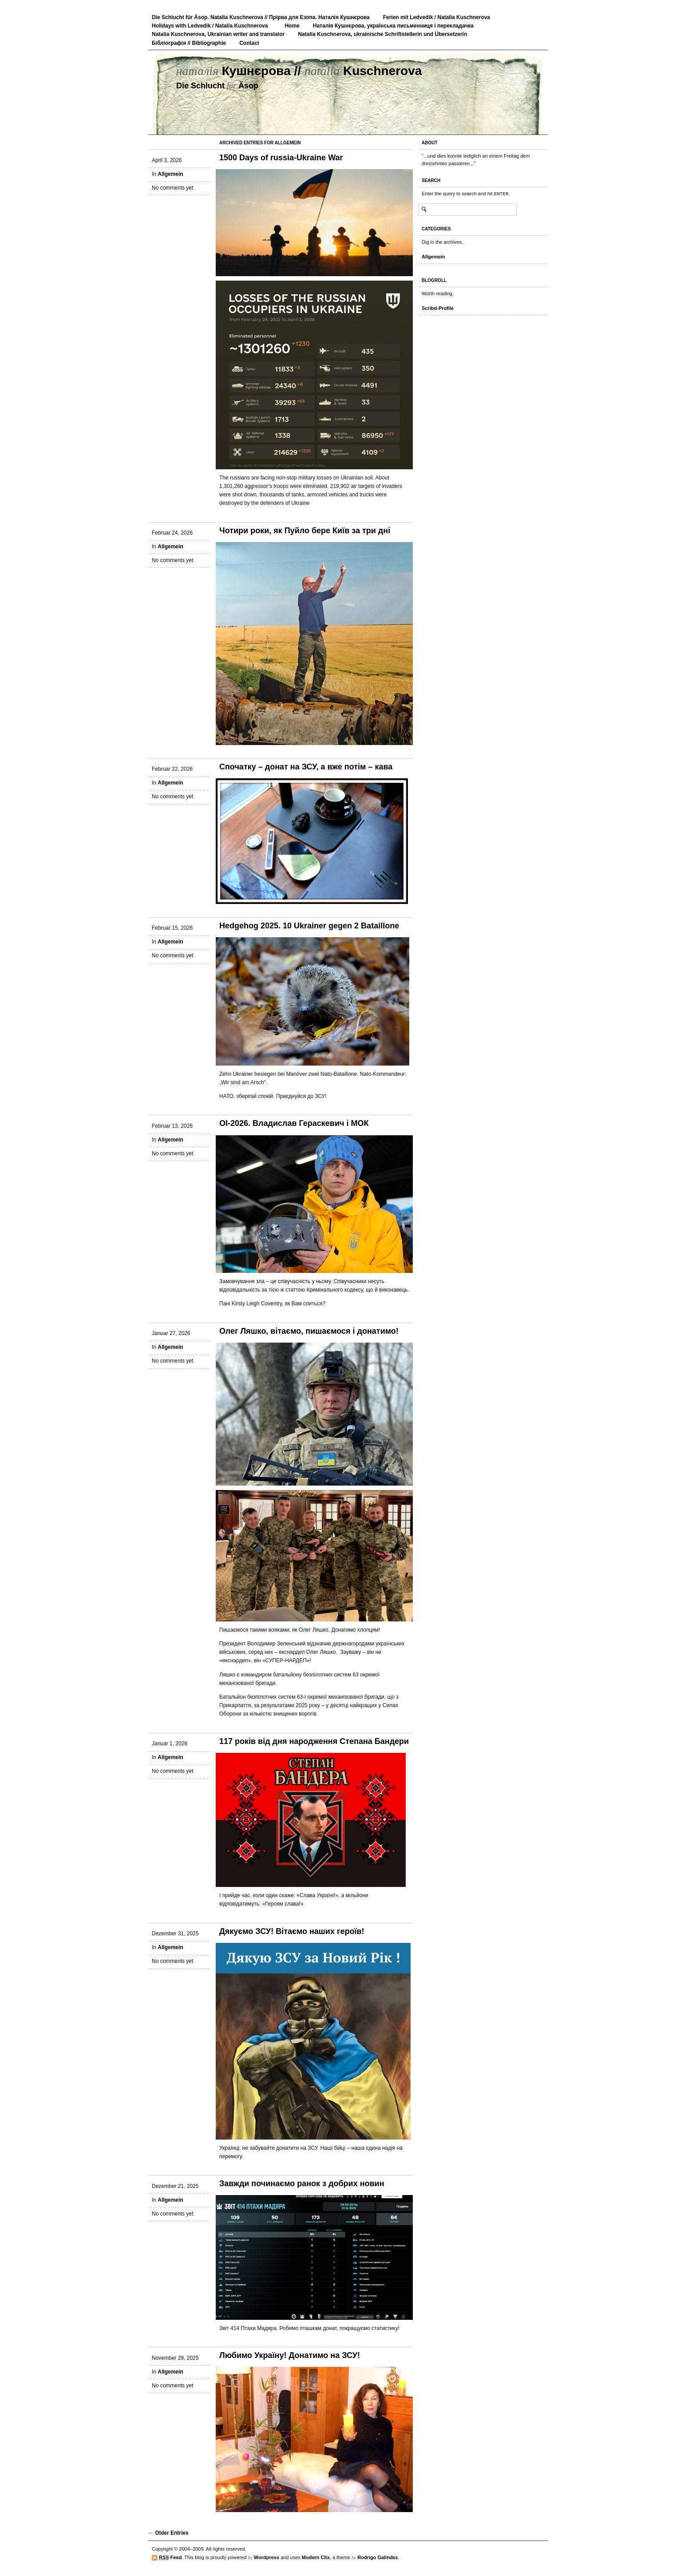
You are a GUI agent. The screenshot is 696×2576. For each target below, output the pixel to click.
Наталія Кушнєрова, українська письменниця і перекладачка (393, 26)
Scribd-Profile (438, 308)
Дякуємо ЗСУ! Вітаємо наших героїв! (291, 1931)
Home (292, 26)
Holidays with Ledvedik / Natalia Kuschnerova (210, 26)
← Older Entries (168, 2533)
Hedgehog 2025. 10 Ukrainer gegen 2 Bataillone (309, 925)
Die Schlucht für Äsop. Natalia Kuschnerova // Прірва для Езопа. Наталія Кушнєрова (261, 17)
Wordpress (266, 2557)
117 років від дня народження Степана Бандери (314, 1741)
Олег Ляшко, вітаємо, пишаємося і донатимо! (309, 1331)
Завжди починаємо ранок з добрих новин (301, 2183)
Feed (170, 2557)
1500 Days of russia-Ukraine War (281, 157)
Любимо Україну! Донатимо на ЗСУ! (289, 2355)
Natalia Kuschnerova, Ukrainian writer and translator (218, 34)
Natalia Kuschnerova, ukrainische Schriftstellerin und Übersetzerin (382, 34)
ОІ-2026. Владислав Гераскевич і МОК (293, 1123)
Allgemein (170, 174)
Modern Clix (316, 2557)
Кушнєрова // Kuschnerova (299, 71)
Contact (249, 43)
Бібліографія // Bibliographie (189, 43)
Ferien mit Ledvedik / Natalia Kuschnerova (436, 17)
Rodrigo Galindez (377, 2557)
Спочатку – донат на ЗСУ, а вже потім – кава (305, 766)
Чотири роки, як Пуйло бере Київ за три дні (304, 530)
